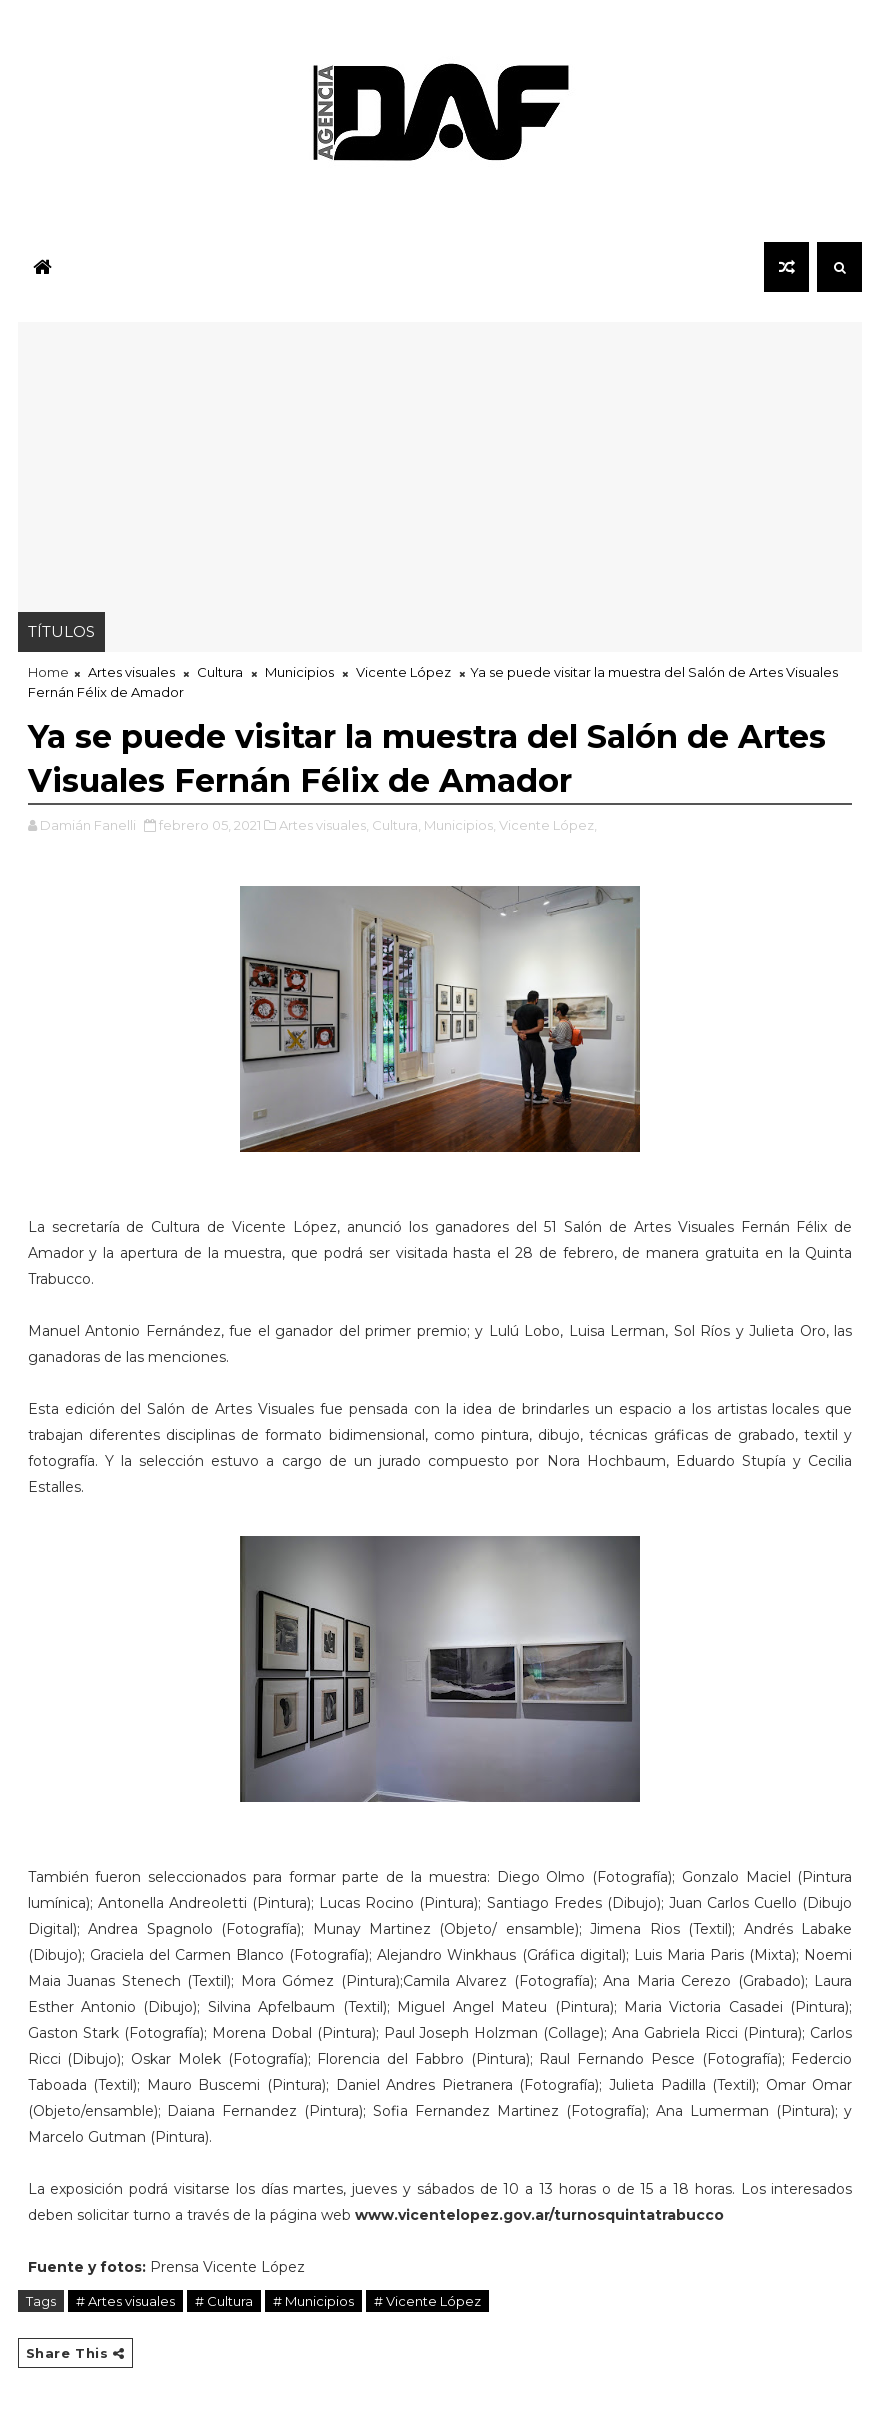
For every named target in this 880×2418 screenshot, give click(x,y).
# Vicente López (427, 2301)
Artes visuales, (324, 825)
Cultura (220, 672)
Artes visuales (131, 672)
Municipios (299, 672)
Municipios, (460, 825)
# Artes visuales (125, 2301)
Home (48, 672)
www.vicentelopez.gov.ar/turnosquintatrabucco (539, 2215)
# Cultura (224, 2301)
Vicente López (403, 672)
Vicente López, (548, 825)
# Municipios (313, 2301)
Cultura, (396, 825)
